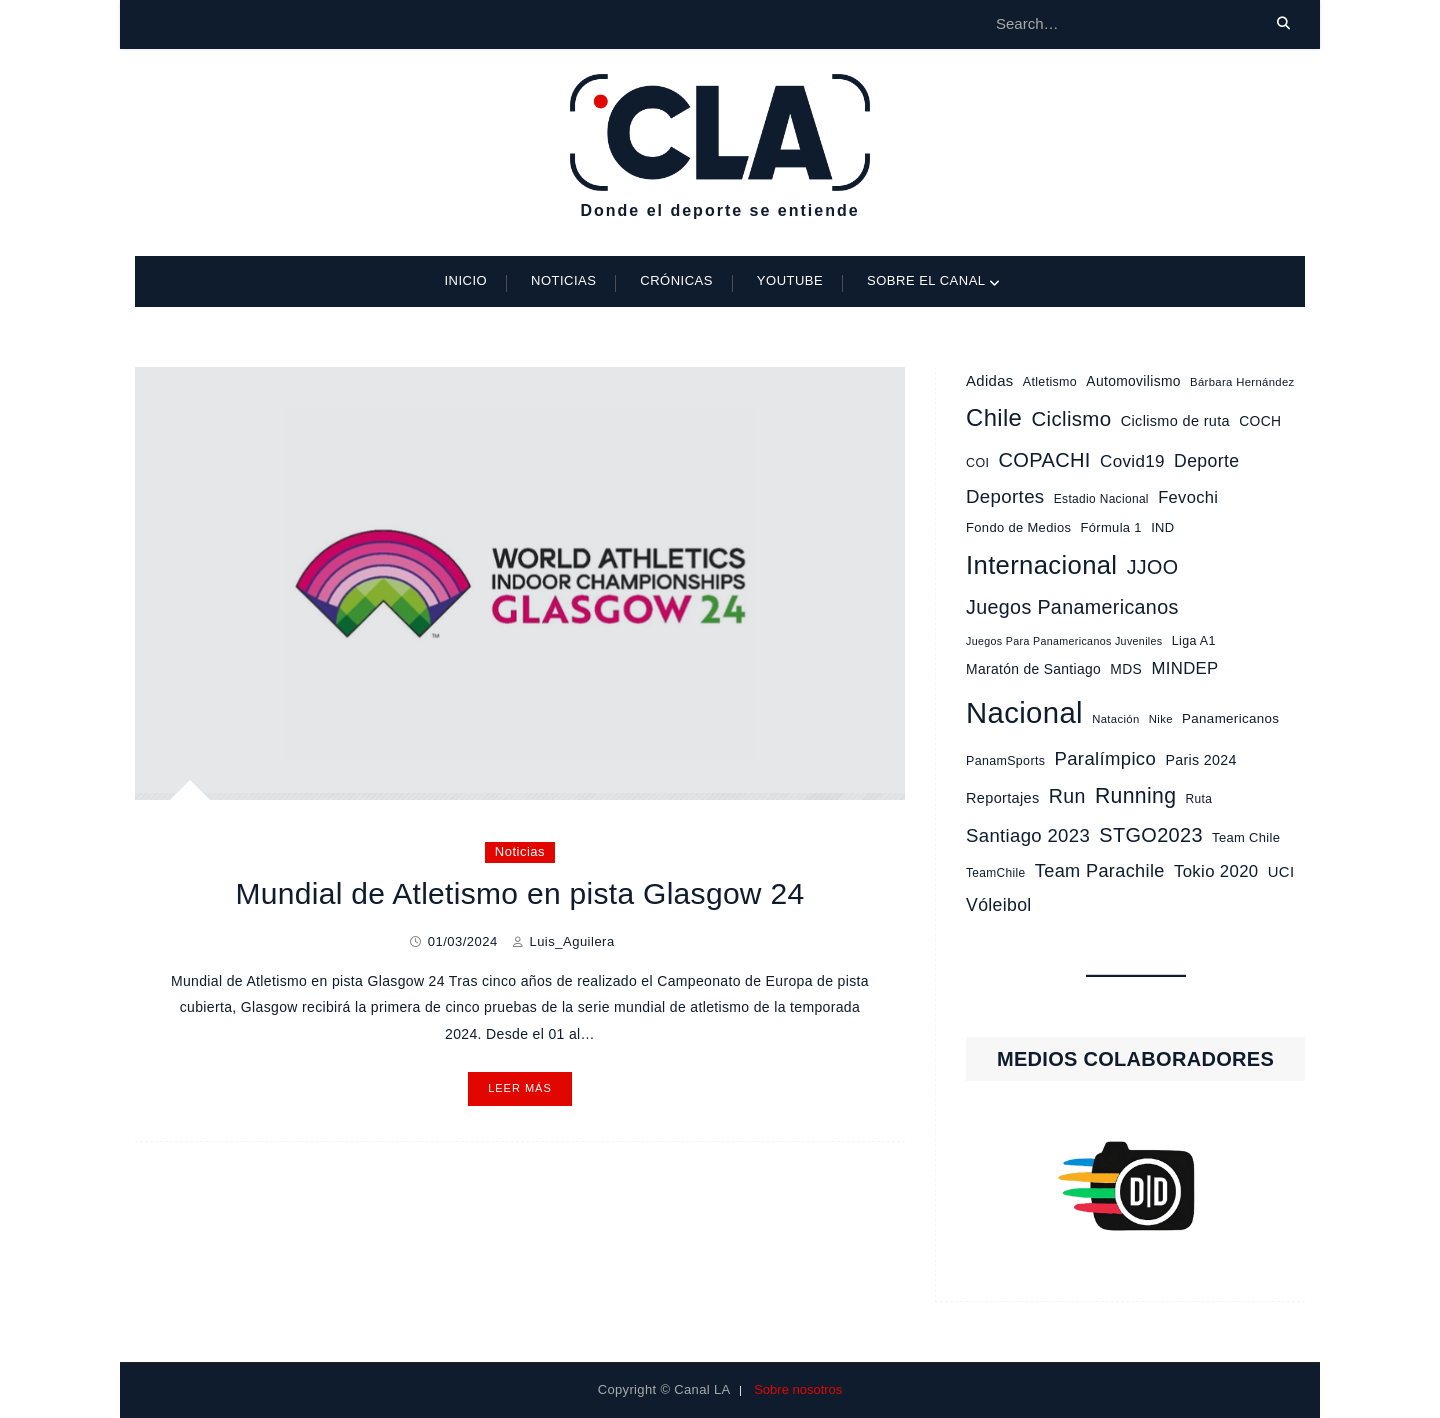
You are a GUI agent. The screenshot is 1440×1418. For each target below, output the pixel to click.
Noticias (563, 280)
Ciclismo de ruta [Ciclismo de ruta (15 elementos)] (1175, 421)
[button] (1135, 1185)
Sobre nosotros (798, 1389)
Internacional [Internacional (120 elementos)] (1041, 565)
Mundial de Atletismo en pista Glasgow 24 (519, 893)
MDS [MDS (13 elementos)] (1126, 669)
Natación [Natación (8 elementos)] (1115, 719)
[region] (1135, 1185)
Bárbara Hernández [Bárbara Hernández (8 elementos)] (1242, 382)
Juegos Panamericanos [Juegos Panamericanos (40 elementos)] (1072, 607)
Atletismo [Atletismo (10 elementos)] (1050, 382)
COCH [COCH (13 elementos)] (1260, 421)
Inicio (465, 280)
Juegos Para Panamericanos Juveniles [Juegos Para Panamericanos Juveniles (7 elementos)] (1064, 641)
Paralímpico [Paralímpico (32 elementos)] (1106, 758)
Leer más (520, 1088)
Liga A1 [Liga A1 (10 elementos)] (1194, 641)
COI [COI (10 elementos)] (977, 463)
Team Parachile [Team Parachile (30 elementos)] (1100, 871)
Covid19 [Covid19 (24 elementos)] (1132, 461)
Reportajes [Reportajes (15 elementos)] (1002, 798)
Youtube (790, 280)
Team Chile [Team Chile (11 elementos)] (1246, 837)
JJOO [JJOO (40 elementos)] (1153, 567)
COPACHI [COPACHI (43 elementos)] (1044, 460)
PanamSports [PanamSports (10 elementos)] (1005, 761)
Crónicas (676, 280)
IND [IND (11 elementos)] (1162, 527)
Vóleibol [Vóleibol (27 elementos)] (999, 905)
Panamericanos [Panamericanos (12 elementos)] (1230, 718)
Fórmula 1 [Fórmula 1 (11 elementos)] (1111, 527)
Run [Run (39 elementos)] (1067, 796)
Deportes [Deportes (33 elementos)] (1005, 496)
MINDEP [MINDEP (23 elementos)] (1184, 668)
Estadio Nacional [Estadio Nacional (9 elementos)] (1101, 499)
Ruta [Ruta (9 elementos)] (1199, 799)
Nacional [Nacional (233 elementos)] (1024, 712)
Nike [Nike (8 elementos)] (1161, 719)
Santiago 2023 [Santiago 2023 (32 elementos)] (1028, 835)
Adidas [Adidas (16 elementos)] (990, 381)
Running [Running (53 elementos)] (1135, 795)
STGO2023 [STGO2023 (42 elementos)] (1151, 835)
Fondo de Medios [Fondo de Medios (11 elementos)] (1018, 527)
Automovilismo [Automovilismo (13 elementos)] (1133, 381)
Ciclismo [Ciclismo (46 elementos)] (1071, 418)
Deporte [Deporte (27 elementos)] (1206, 461)
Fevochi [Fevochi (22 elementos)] (1188, 497)
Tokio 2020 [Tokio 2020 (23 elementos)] (1216, 871)
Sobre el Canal (926, 280)
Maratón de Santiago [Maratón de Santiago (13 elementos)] (1033, 669)
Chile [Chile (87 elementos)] (994, 417)
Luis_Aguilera (571, 941)
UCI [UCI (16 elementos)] (1281, 872)
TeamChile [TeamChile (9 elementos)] (995, 873)
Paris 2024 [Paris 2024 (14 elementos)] (1200, 760)
